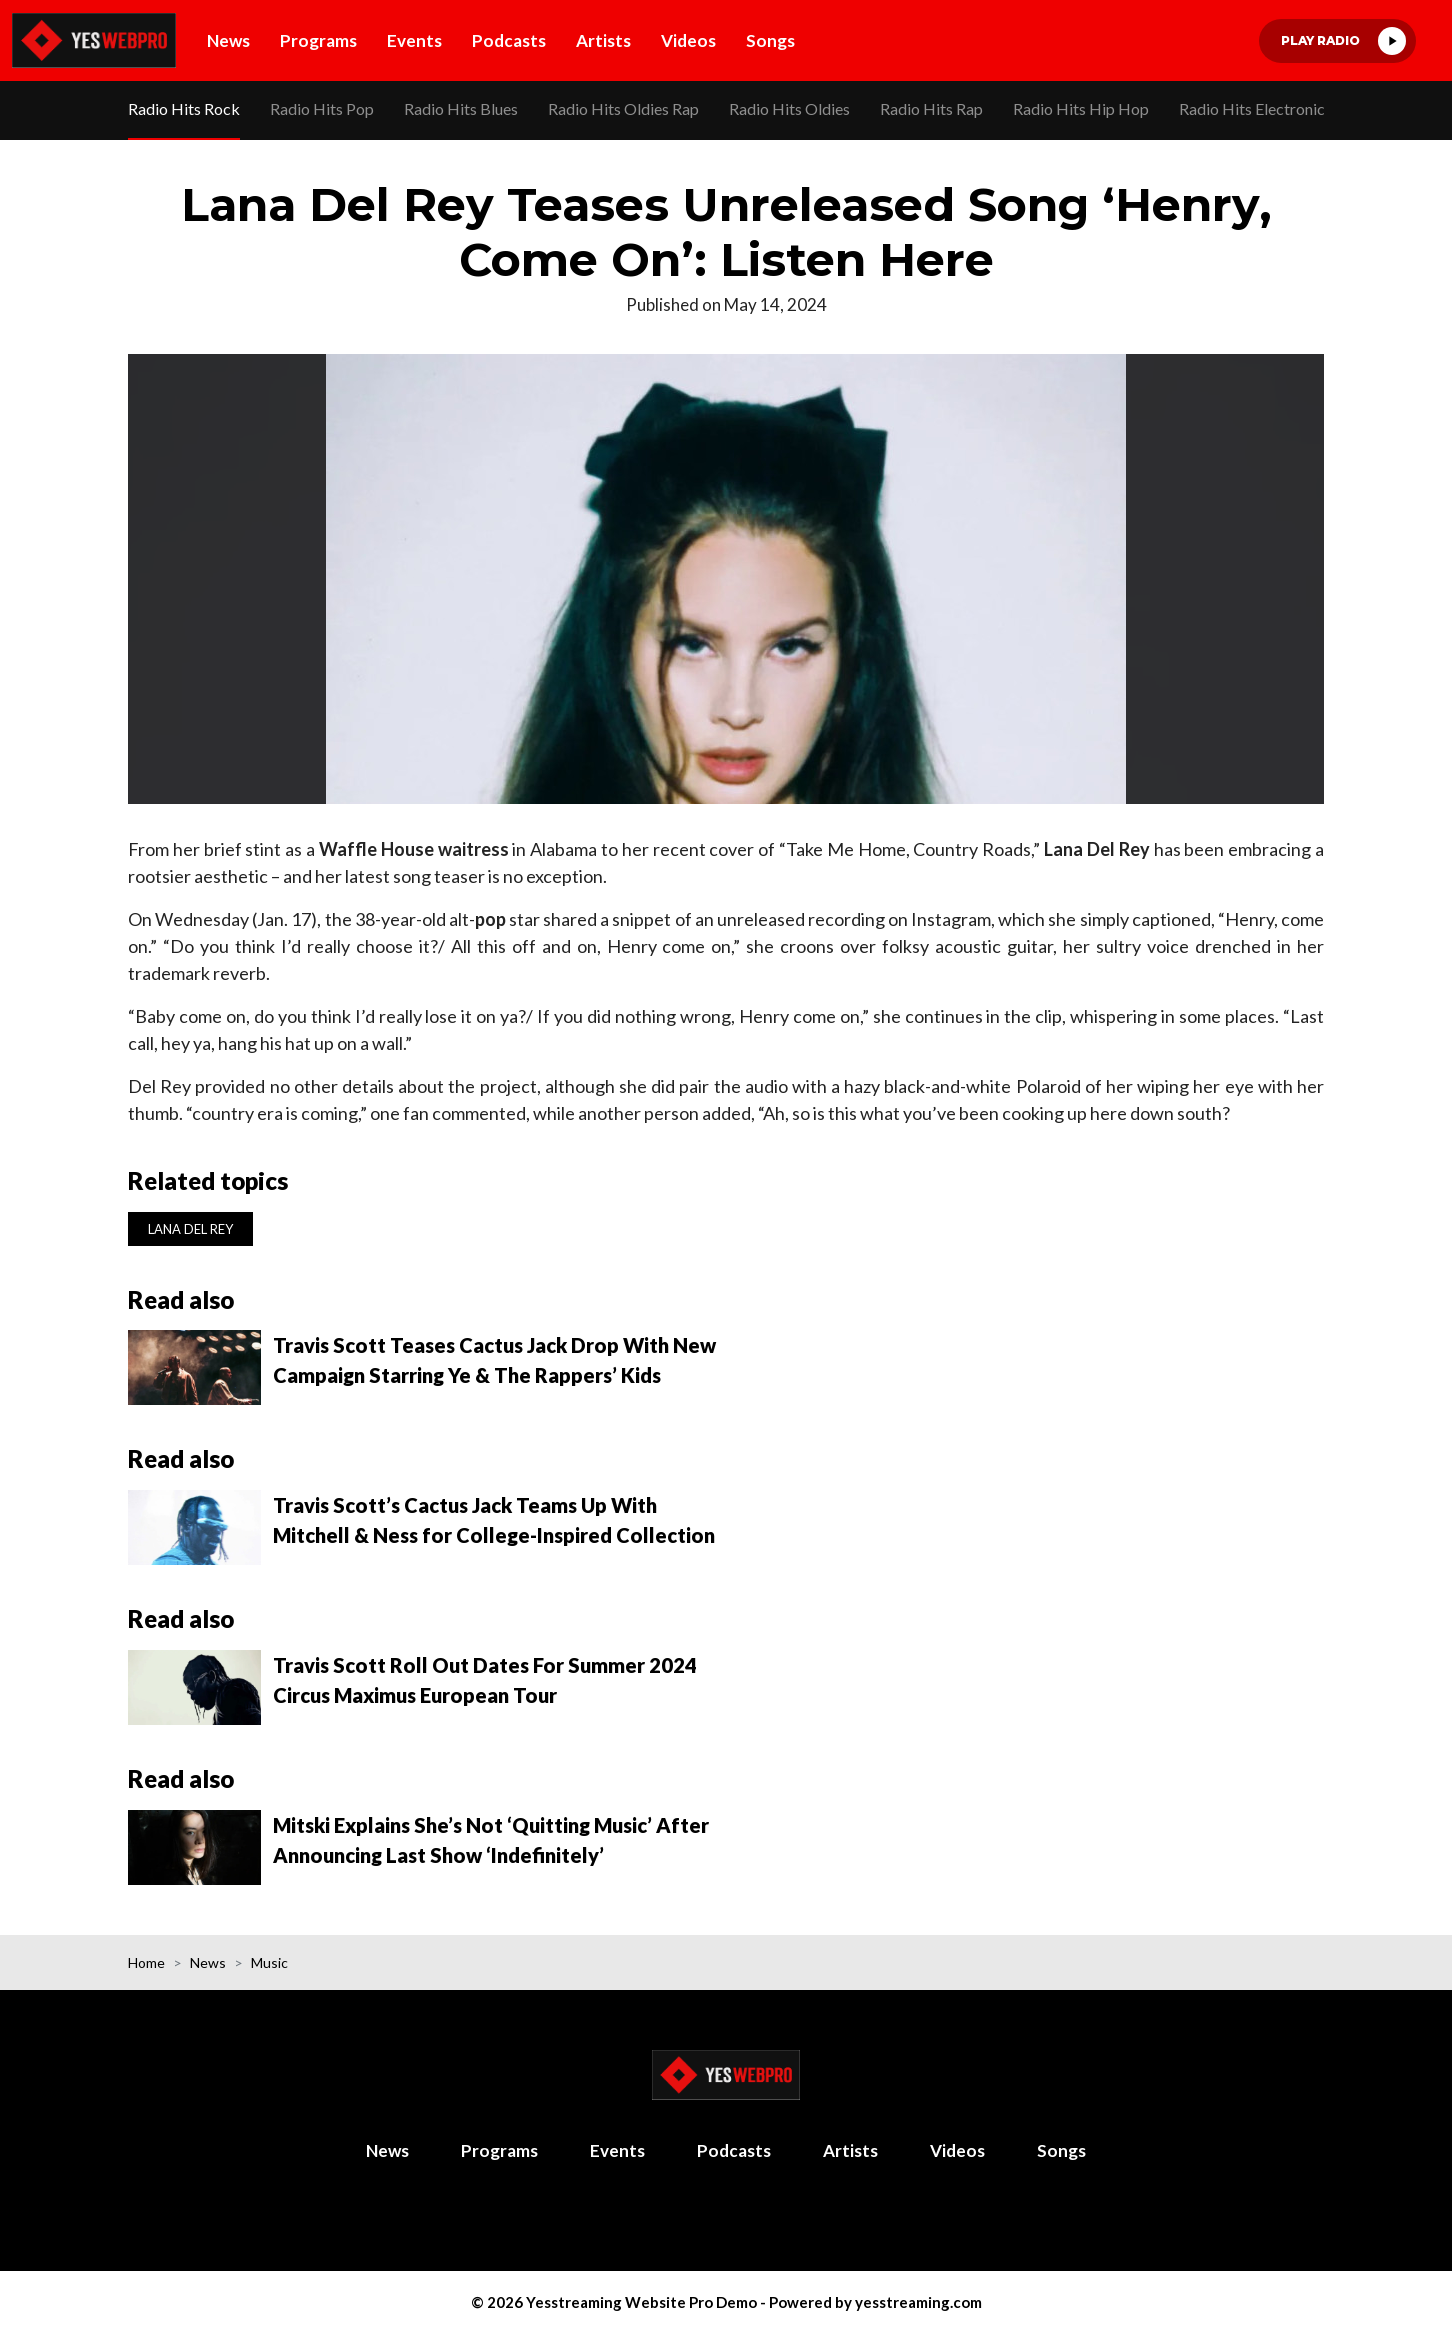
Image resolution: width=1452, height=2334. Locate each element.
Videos (688, 40)
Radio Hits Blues (461, 108)
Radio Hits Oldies (789, 108)
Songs (770, 40)
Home (146, 1962)
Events (414, 40)
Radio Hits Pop (322, 108)
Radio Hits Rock (184, 108)
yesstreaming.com (918, 2302)
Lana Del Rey (190, 1229)
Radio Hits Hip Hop (1081, 108)
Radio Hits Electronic (1252, 108)
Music (269, 1962)
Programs (318, 40)
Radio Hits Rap (931, 108)
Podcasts (509, 40)
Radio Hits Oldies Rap (623, 108)
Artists (603, 40)
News (228, 40)
